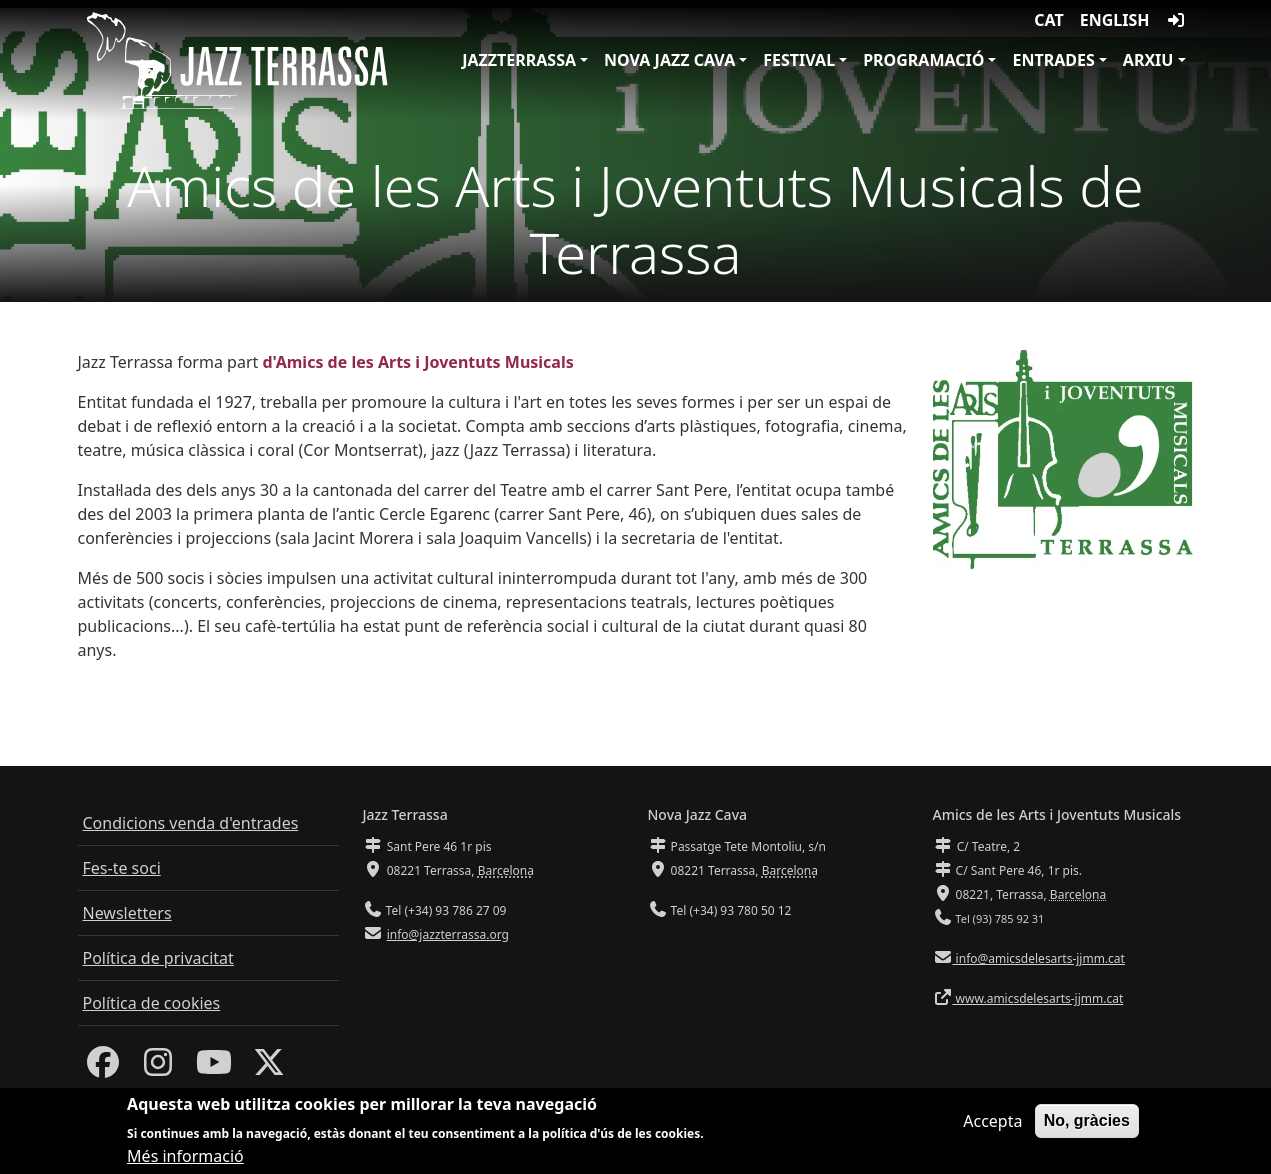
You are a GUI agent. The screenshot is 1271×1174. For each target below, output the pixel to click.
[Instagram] (158, 1068)
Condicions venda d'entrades (191, 823)
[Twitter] (269, 1068)
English (1115, 20)
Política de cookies (152, 1003)
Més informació (185, 1159)
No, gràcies (1087, 1123)
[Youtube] (214, 1068)
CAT (1048, 20)
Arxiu (1148, 60)
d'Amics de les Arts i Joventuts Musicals (417, 362)
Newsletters (127, 913)
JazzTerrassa (519, 60)
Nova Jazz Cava (669, 60)
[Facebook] (103, 1068)
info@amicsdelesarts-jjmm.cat (1039, 958)
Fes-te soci (122, 868)
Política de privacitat (158, 958)
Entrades (1053, 60)
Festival (799, 60)
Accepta (992, 1124)
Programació (923, 60)
